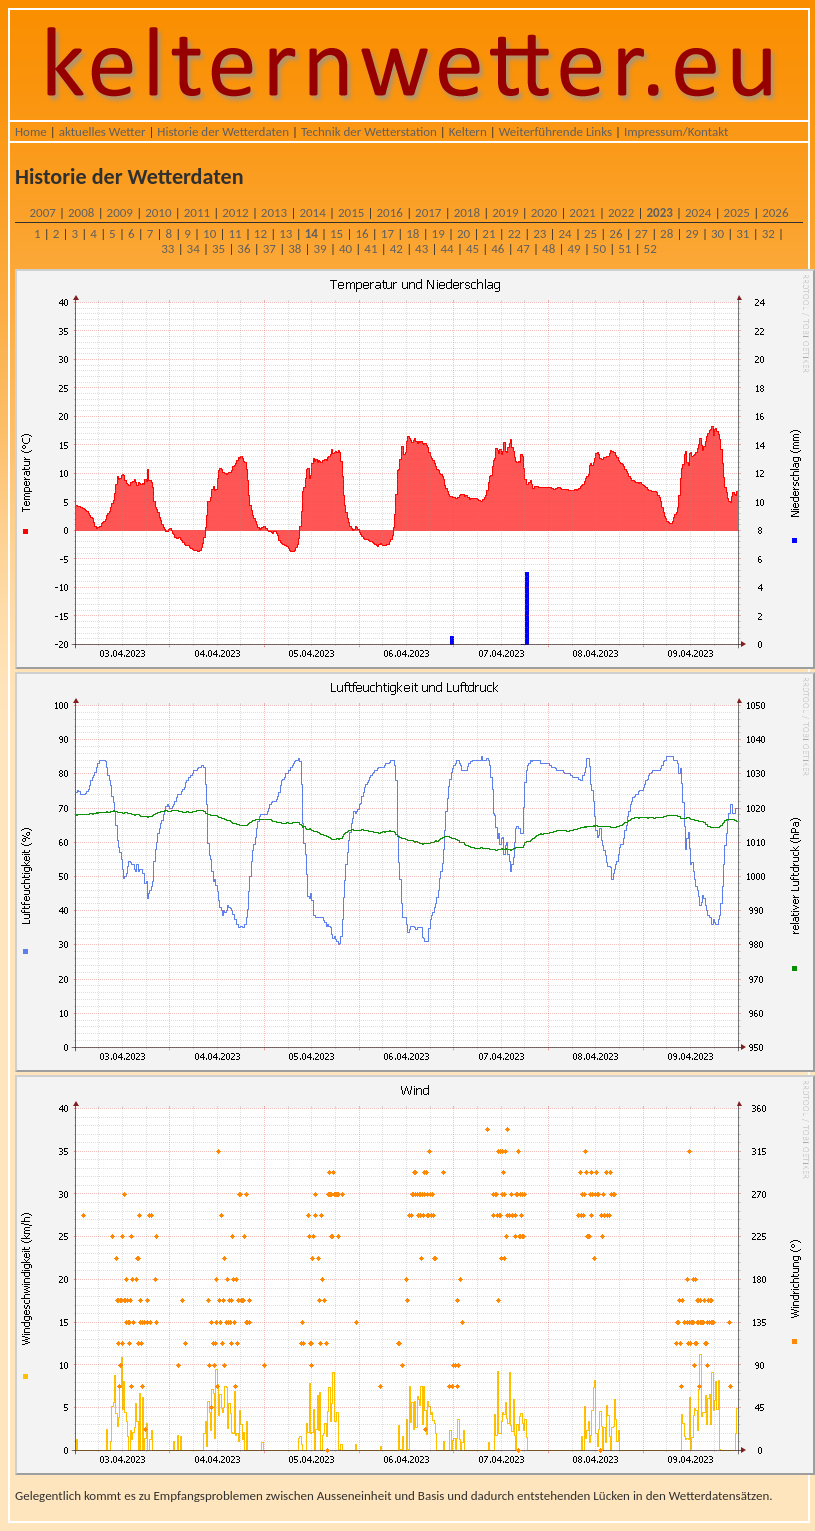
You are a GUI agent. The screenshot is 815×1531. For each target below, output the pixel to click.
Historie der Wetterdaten (223, 131)
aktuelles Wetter (102, 131)
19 (438, 233)
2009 (120, 212)
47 (523, 248)
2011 (197, 212)
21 (488, 233)
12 (260, 233)
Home (31, 131)
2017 (428, 212)
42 (396, 248)
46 (497, 248)
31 (742, 233)
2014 (312, 212)
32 (768, 233)
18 (412, 233)
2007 (42, 212)
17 (387, 233)
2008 (81, 212)
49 (573, 248)
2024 (698, 212)
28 (666, 233)
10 (209, 233)
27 (641, 233)
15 (336, 233)
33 (167, 248)
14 (311, 233)
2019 (505, 212)
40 (345, 248)
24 (565, 233)
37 (269, 248)
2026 (775, 212)
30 (717, 233)
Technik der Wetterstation (369, 131)
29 (691, 233)
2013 (274, 212)
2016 (390, 212)
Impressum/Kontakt (676, 131)
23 (539, 233)
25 (590, 233)
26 (615, 233)
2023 (659, 212)
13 (285, 233)
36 (243, 248)
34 (193, 248)
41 (370, 248)
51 (624, 248)
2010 (158, 212)
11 (234, 233)
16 (361, 233)
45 (472, 248)
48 (548, 248)
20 (463, 233)
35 (218, 248)
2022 (621, 212)
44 (446, 248)
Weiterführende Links (555, 131)
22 (514, 233)
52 (650, 248)
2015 (351, 212)
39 (320, 248)
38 (294, 248)
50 (599, 248)
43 (421, 248)
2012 (235, 212)
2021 (582, 212)
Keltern (468, 131)
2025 (737, 212)
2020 (544, 212)
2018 (467, 212)
